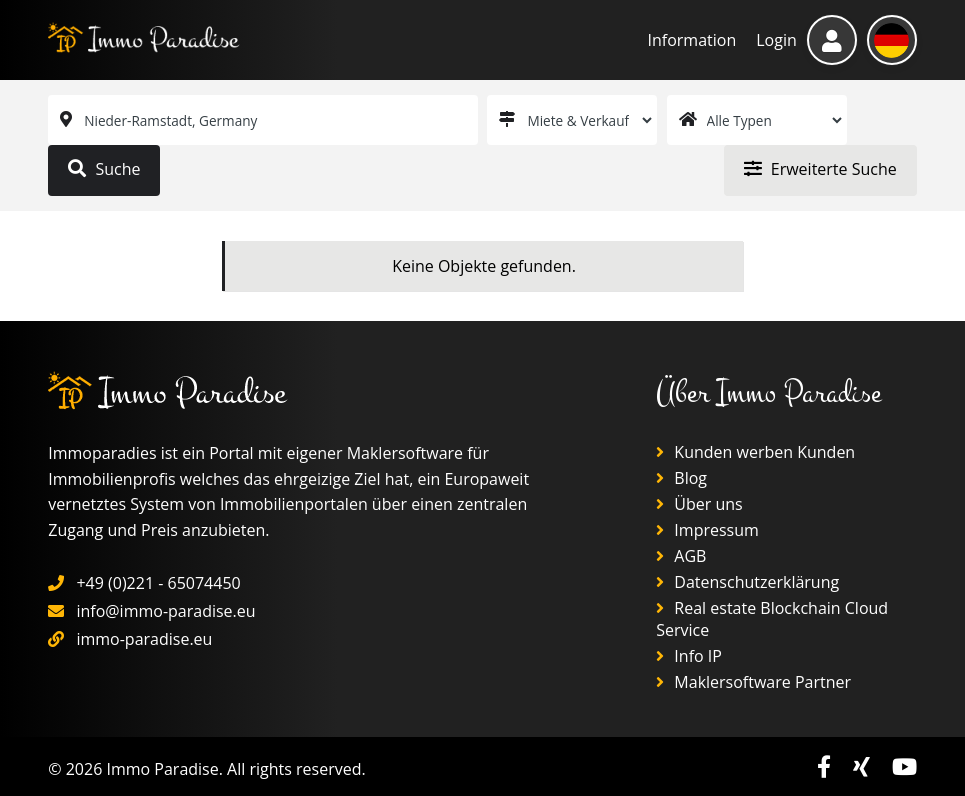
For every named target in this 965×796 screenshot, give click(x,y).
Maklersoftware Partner (753, 682)
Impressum (707, 530)
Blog (681, 478)
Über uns (699, 504)
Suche (104, 169)
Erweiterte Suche (820, 169)
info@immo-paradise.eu (165, 611)
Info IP (689, 656)
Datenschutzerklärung (747, 582)
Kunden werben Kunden (755, 452)
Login (776, 40)
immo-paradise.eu (144, 639)
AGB (681, 556)
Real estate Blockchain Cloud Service (772, 619)
